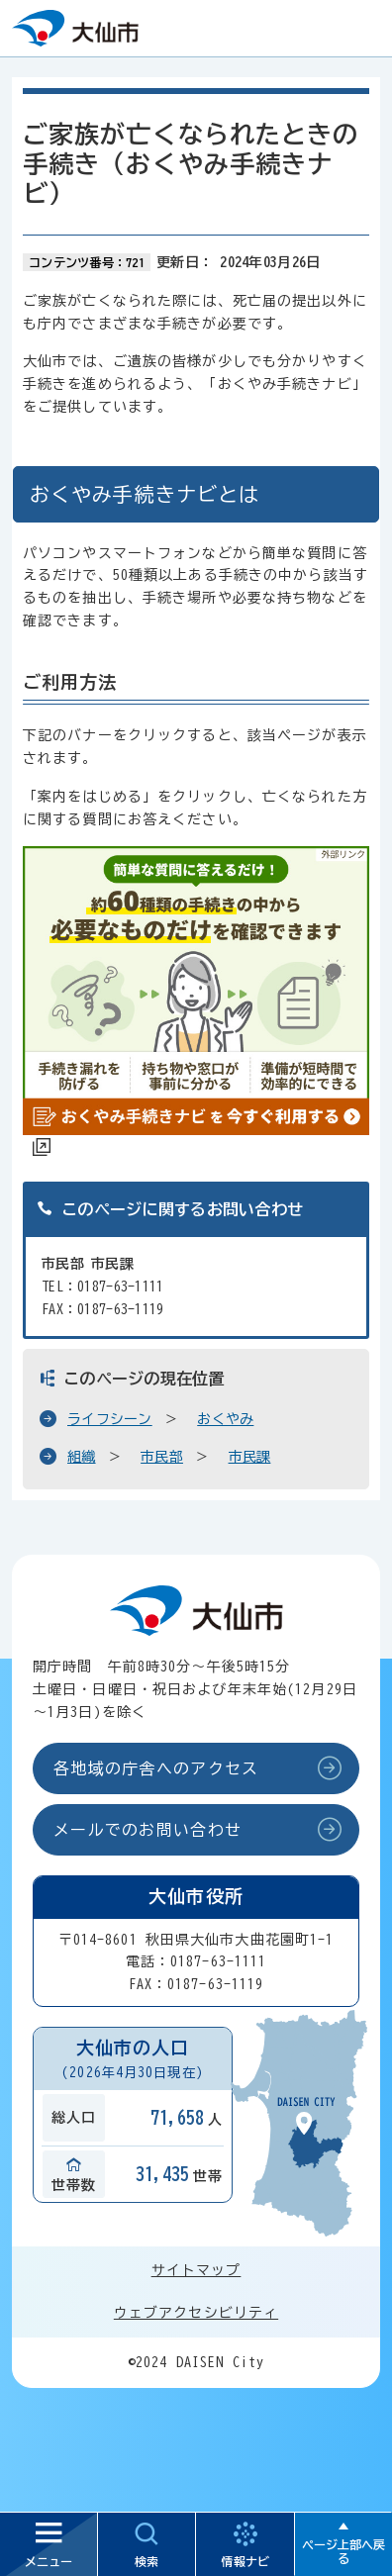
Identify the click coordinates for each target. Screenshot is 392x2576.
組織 (81, 1457)
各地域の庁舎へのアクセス (155, 1768)
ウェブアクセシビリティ (196, 2313)
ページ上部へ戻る (343, 2551)
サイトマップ (196, 2270)
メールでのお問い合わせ (147, 1830)
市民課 (250, 1457)
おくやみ (225, 1419)
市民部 (162, 1457)
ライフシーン (109, 1419)
